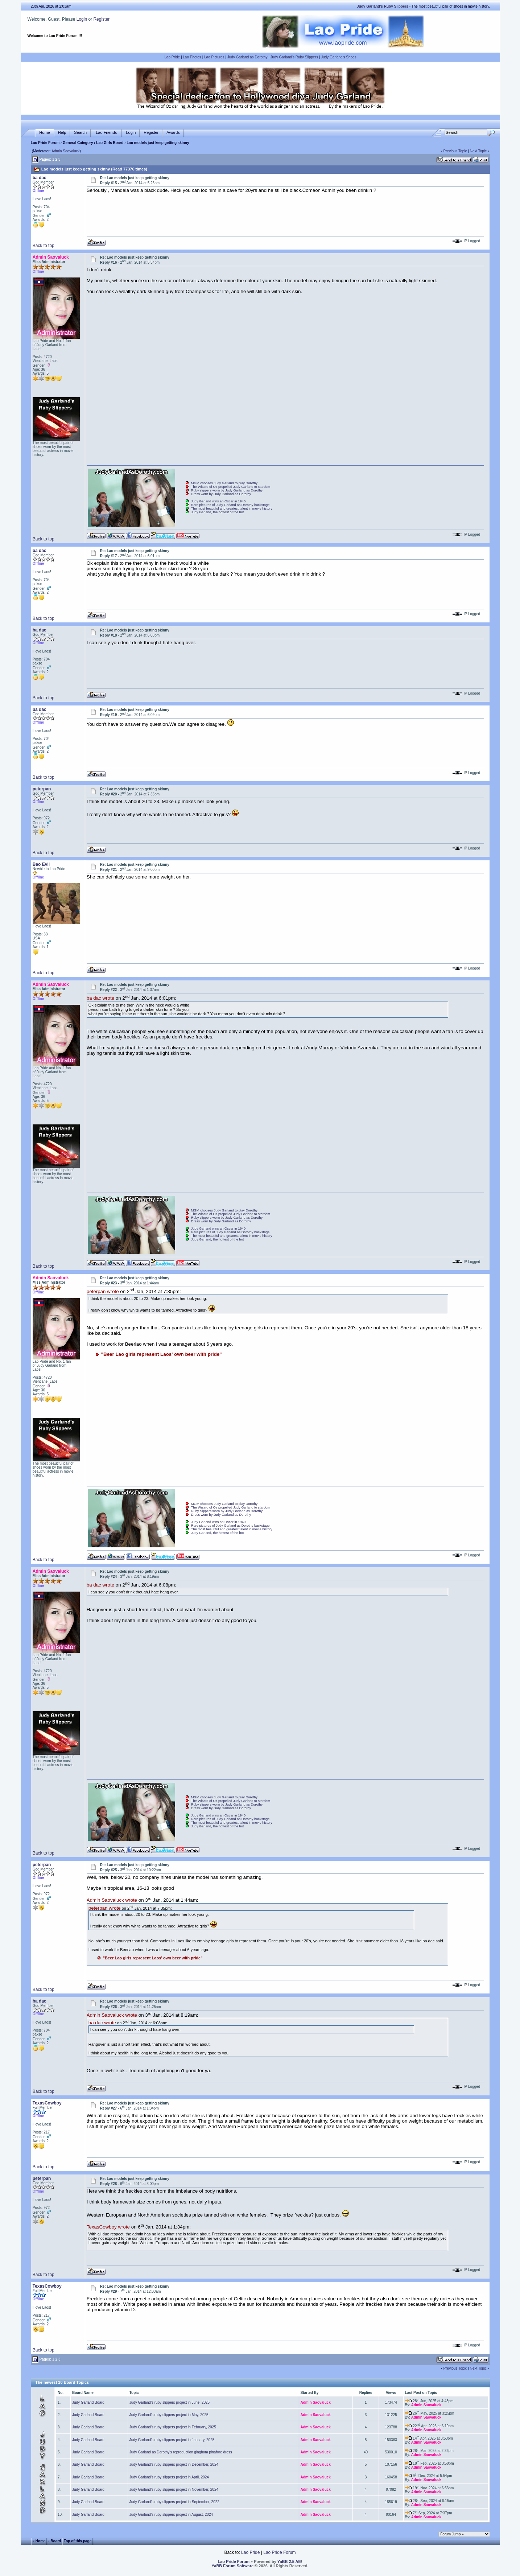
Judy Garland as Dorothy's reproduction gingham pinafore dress (180, 2452)
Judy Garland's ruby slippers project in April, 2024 (169, 2477)
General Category (78, 143)
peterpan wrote (103, 1292)
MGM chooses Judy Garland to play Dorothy (224, 483)
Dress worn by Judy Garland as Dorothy (221, 494)
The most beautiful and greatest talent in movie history (231, 508)
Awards (173, 132)
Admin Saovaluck (65, 151)
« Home (39, 2541)
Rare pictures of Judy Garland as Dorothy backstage (230, 505)
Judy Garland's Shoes (338, 57)
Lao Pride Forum (45, 143)
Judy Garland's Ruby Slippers (294, 57)
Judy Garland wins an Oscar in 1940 (218, 501)
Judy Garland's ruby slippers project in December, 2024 (173, 2464)
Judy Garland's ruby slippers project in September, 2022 (174, 2502)
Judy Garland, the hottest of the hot (217, 512)
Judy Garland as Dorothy (247, 57)
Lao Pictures (214, 57)
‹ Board (54, 2541)
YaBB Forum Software (233, 2566)
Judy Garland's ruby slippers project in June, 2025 (169, 2402)
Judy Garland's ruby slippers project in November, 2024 (173, 2489)
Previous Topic (455, 151)
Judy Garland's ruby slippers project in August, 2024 (171, 2515)
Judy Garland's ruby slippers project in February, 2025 (172, 2427)
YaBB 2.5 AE (289, 2561)
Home (44, 132)
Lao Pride (172, 57)
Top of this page (77, 2541)
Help (62, 132)
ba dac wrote (100, 998)
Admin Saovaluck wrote (112, 1900)
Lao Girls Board (109, 143)
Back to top (43, 245)
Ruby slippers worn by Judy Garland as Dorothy (227, 490)
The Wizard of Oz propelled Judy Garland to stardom (230, 487)
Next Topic (478, 151)
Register (101, 19)
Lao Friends (106, 132)
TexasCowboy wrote (108, 2227)
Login (82, 19)
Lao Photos (192, 57)
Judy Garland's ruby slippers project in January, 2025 (172, 2440)
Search (80, 132)
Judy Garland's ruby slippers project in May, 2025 (169, 2415)
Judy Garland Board (88, 2402)
